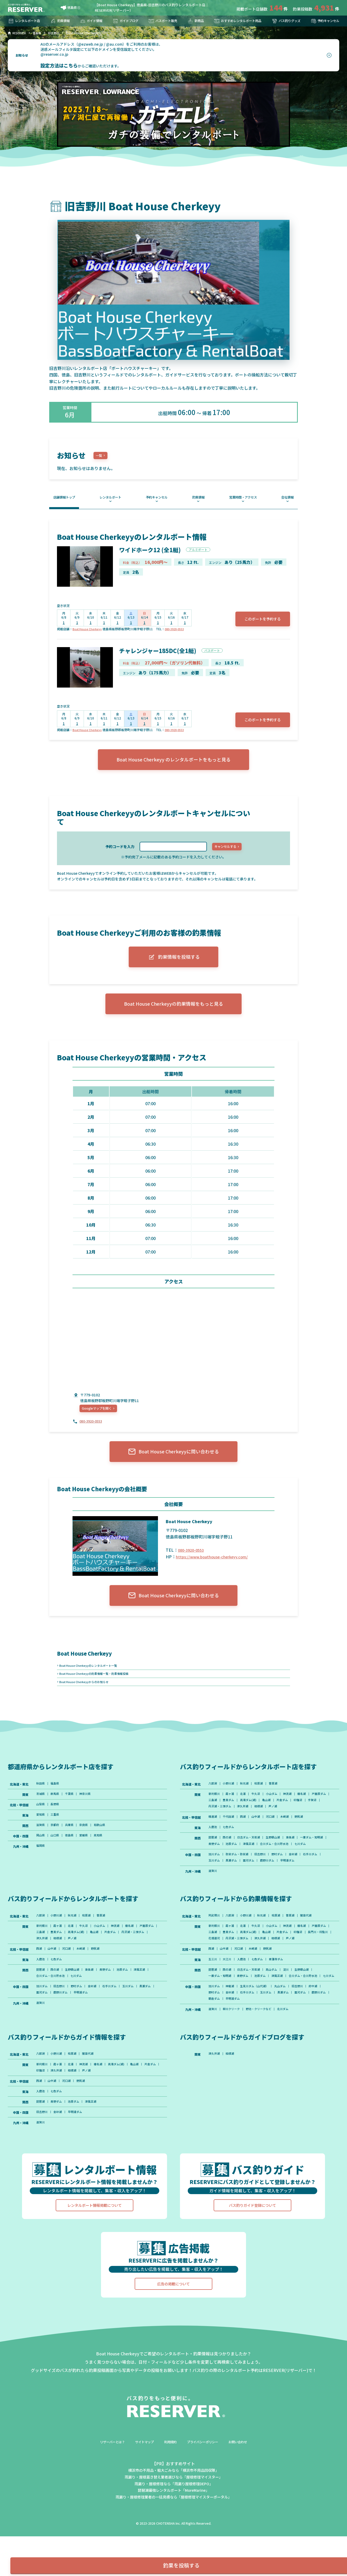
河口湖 (276, 1836)
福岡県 (41, 1867)
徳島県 (68, 8)
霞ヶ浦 (232, 1811)
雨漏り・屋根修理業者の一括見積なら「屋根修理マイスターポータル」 (173, 2557)
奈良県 (88, 1844)
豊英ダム (252, 1818)
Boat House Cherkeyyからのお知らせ (87, 1697)
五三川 (213, 2002)
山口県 (56, 1856)
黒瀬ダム (233, 1891)
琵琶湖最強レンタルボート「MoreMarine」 (173, 2550)
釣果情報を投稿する (173, 962)
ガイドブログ (124, 21)
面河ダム (252, 1891)
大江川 (229, 2002)
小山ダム (278, 1811)
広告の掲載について (173, 2344)
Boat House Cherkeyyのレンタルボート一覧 (91, 1679)
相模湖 (295, 1825)
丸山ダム (287, 2038)
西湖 (246, 1836)
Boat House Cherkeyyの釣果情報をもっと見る (173, 1012)
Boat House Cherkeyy (89, 631)
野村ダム (284, 1884)
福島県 (56, 1800)
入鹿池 (213, 1847)
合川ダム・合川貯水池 (312, 1865)
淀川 (293, 2013)
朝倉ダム (236, 2052)
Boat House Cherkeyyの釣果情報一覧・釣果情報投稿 (98, 1688)
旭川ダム (214, 1884)
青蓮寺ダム (282, 2002)
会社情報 (286, 497)
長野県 (56, 1822)
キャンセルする (225, 851)
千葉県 (72, 1811)
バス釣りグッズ (284, 21)
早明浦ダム (295, 1891)
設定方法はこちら (58, 65)
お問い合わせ (245, 2502)
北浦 (246, 1811)
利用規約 (170, 2502)
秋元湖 (247, 1800)
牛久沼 (260, 1811)
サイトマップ (141, 2502)
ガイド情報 (90, 21)
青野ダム (246, 1865)
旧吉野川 (265, 1884)
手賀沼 (229, 1825)
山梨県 (41, 1822)
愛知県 (41, 1833)
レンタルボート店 (26, 21)
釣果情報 (61, 21)
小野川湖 (230, 1800)
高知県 (104, 1856)
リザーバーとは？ (105, 2502)
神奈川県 (90, 1811)
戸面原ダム (216, 1818)
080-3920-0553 (179, 631)
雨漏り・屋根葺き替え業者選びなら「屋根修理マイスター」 (173, 2537)
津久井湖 (277, 1825)
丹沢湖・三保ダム (252, 1825)
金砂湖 (301, 1884)
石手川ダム (320, 1884)
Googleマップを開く (100, 1417)
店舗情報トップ (66, 497)
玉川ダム (214, 1891)
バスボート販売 (160, 21)
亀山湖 (294, 1818)
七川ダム (214, 1872)
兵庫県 (72, 1844)
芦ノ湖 (310, 1825)
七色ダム (230, 1847)
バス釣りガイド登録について (252, 2266)
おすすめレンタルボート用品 (234, 21)
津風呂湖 (284, 1865)
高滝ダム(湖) (274, 1818)
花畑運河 (258, 1972)
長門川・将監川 (235, 1972)
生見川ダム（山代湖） (258, 2038)
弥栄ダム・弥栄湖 (239, 1884)
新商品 (192, 21)
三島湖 (235, 1818)
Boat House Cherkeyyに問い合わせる (173, 1463)
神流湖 (295, 1811)
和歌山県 (105, 1844)
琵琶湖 (213, 1858)
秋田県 (41, 1800)
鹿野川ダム (273, 1891)
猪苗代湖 (315, 1947)
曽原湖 (279, 1800)
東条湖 (298, 1858)
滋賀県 (41, 1844)
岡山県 (41, 1856)
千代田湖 (230, 1836)
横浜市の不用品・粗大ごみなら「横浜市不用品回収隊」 (173, 2531)
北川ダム (290, 2063)
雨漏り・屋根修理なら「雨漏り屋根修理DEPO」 (173, 2544)
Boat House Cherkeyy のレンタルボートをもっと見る (173, 764)
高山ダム (277, 2013)
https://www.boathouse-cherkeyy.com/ (214, 1568)
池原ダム (265, 1865)
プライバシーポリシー (205, 2502)
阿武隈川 (214, 1947)
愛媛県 (88, 1856)
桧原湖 (263, 1800)
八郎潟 (213, 1800)
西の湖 (229, 1858)
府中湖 (323, 2038)
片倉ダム (311, 1818)
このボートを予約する (259, 621)
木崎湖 (292, 1836)
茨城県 (41, 1811)
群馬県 (56, 1811)
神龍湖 (232, 2038)
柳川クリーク (233, 2063)
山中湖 (260, 1836)
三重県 (56, 1833)
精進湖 (213, 1836)
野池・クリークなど (263, 2063)
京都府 (56, 1844)
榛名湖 (311, 1811)
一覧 (99, 455)
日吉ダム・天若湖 (252, 1858)
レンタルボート (112, 497)
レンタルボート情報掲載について (94, 2266)
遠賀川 (213, 1902)
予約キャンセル (323, 21)
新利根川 (214, 1811)
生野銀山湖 (279, 1858)
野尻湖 (308, 1836)
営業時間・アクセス (242, 497)
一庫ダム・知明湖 (220, 1865)
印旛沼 (213, 1825)
